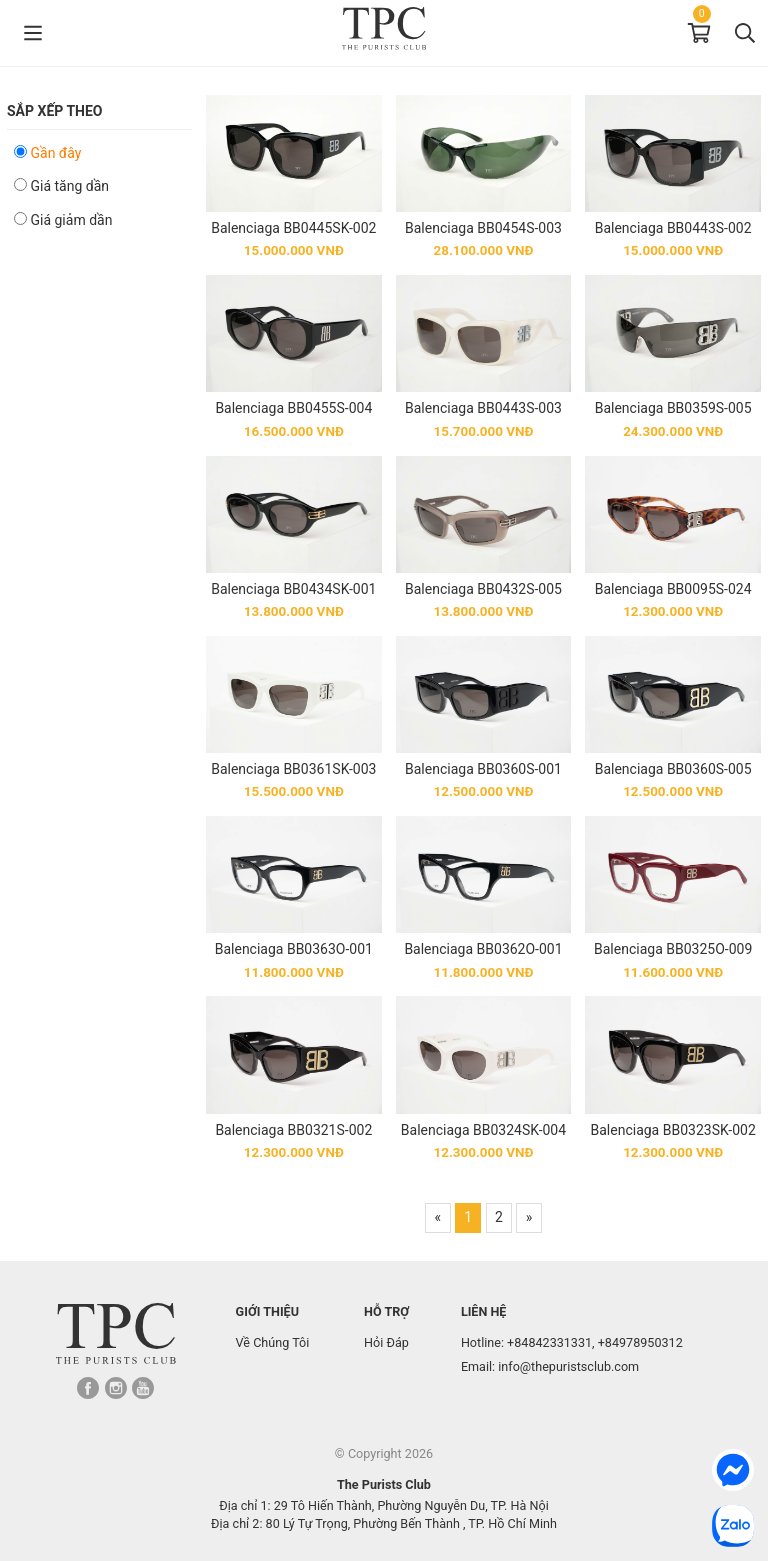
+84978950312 (640, 1342)
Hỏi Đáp (386, 1342)
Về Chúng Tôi (273, 1342)
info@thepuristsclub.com (568, 1366)
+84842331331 (549, 1342)
